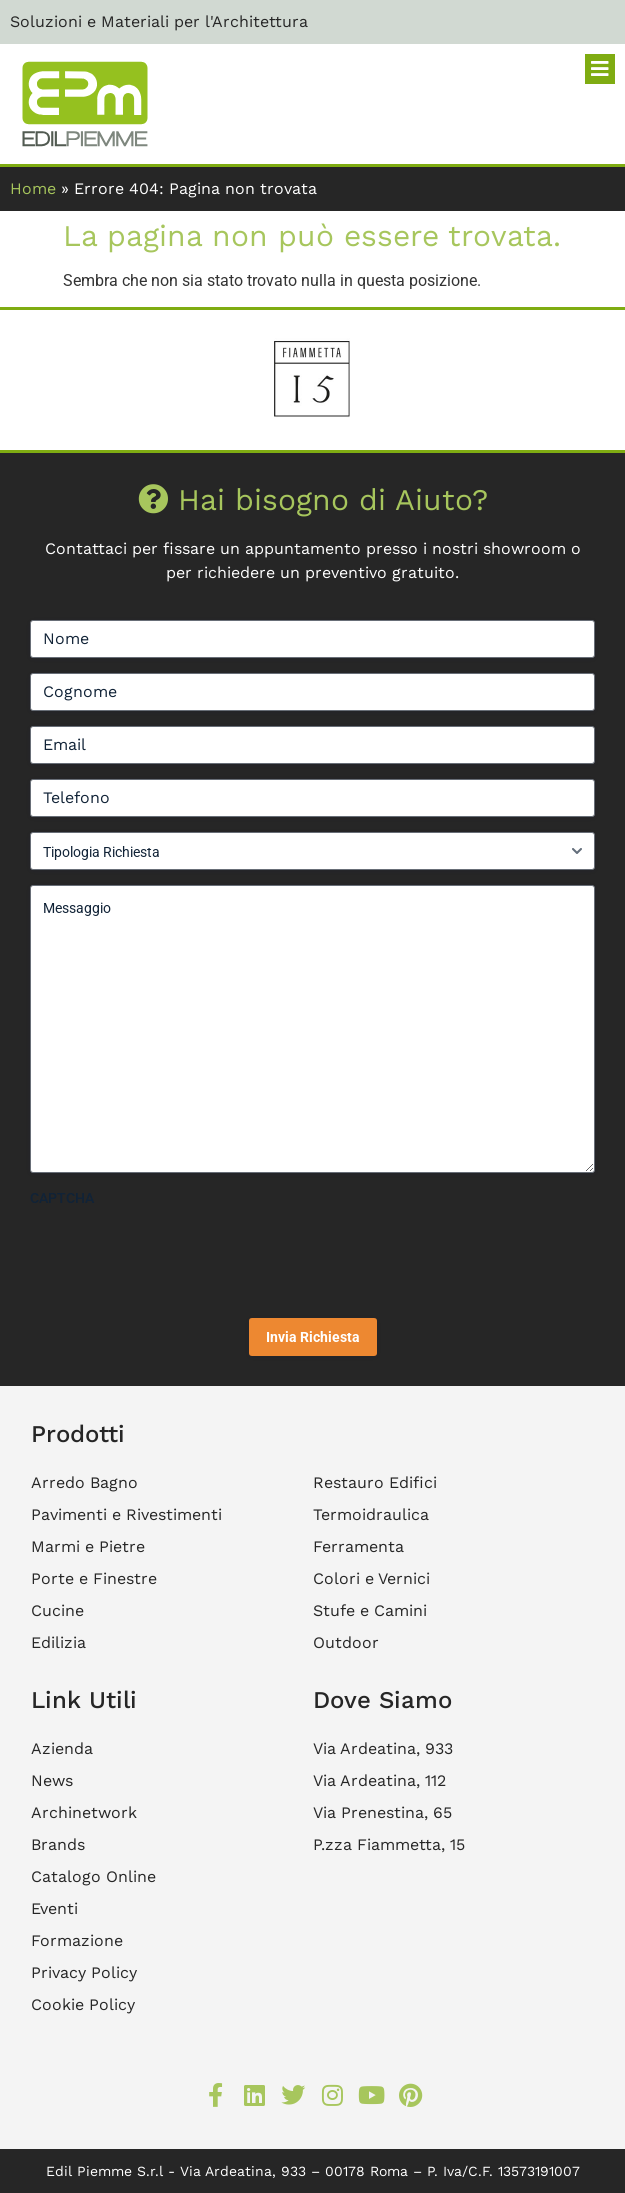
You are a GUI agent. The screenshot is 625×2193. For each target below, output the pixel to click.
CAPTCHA (62, 1198)
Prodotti (78, 1434)
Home (33, 188)
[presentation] (182, 1255)
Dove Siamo (382, 1700)
